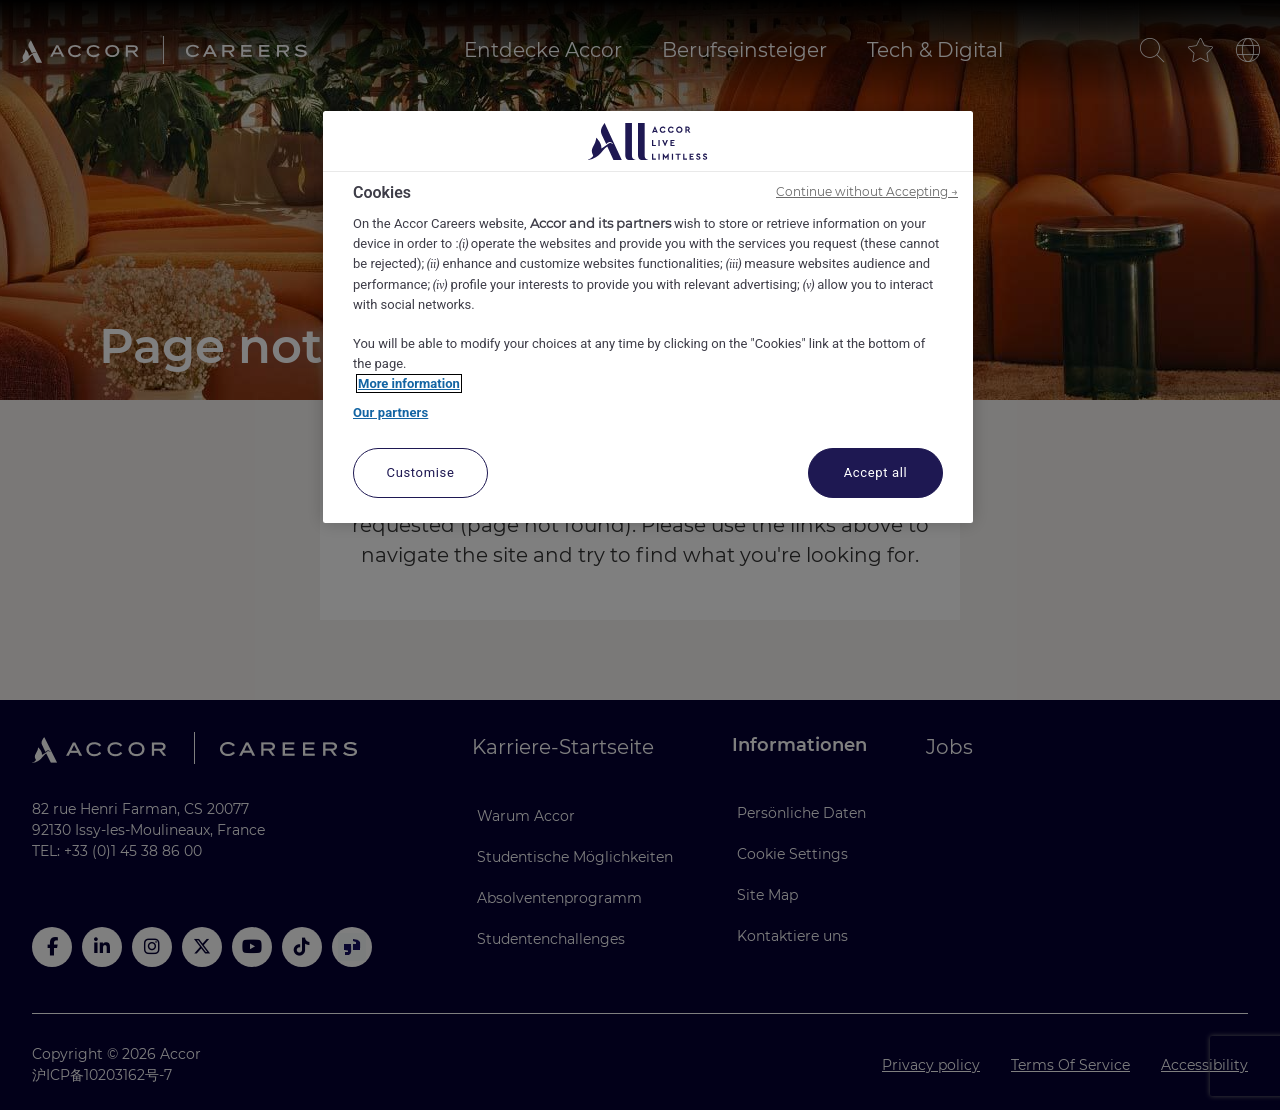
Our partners (390, 412)
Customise (421, 472)
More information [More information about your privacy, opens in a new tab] (409, 383)
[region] (648, 317)
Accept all (876, 472)
